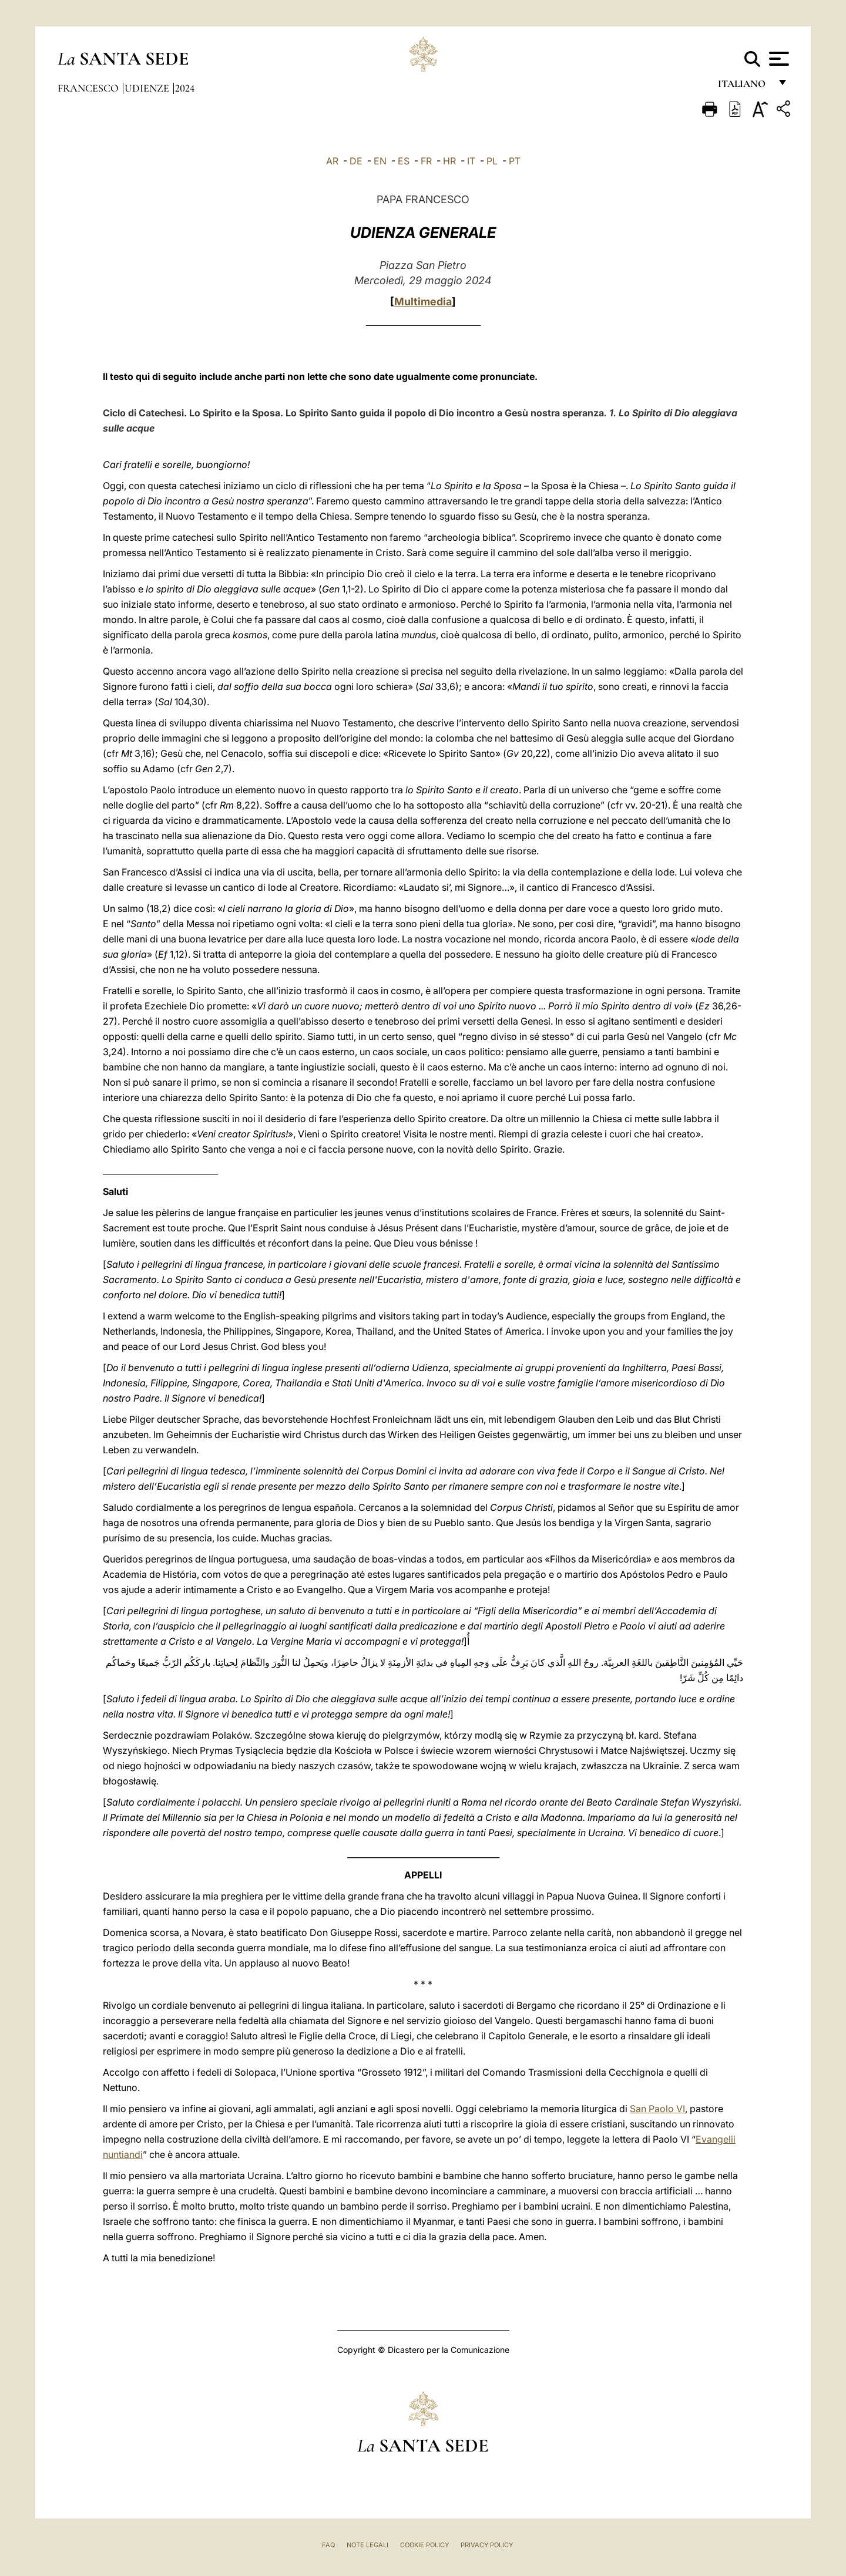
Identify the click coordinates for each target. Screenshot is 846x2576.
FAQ (328, 2545)
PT (515, 161)
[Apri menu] (777, 59)
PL (492, 161)
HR (449, 161)
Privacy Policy (487, 2545)
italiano (744, 87)
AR (332, 161)
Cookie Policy (424, 2545)
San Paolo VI (657, 2108)
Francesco (89, 88)
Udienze (148, 88)
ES (403, 161)
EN (380, 161)
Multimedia (423, 301)
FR (426, 161)
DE (356, 161)
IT (471, 161)
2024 (184, 88)
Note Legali (367, 2545)
